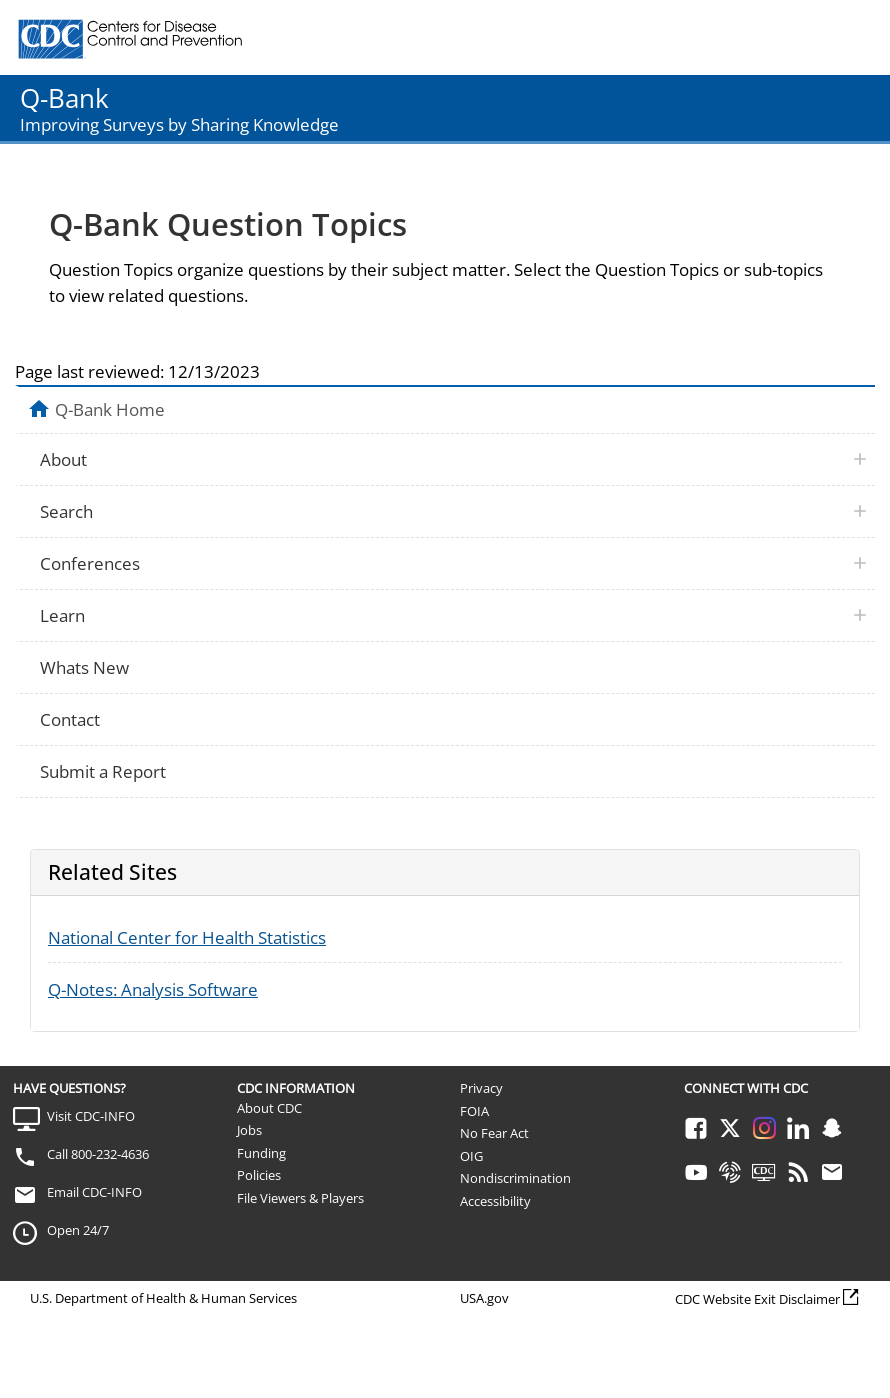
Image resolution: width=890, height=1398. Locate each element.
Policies (259, 1175)
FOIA (474, 1111)
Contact (70, 719)
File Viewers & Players (300, 1198)
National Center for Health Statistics (187, 937)
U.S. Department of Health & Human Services (163, 1298)
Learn (62, 615)
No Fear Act (494, 1133)
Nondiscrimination (515, 1178)
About (63, 459)
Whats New (84, 667)
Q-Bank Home (110, 409)
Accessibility (495, 1201)
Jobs (249, 1130)
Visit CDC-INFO (91, 1116)
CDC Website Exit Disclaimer (757, 1299)
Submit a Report (103, 771)
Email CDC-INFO (94, 1192)
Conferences (90, 563)
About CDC (269, 1108)
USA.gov (484, 1298)
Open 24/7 (78, 1230)
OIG (471, 1156)
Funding (261, 1153)
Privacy (481, 1088)
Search (66, 511)
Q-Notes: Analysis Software (153, 989)
